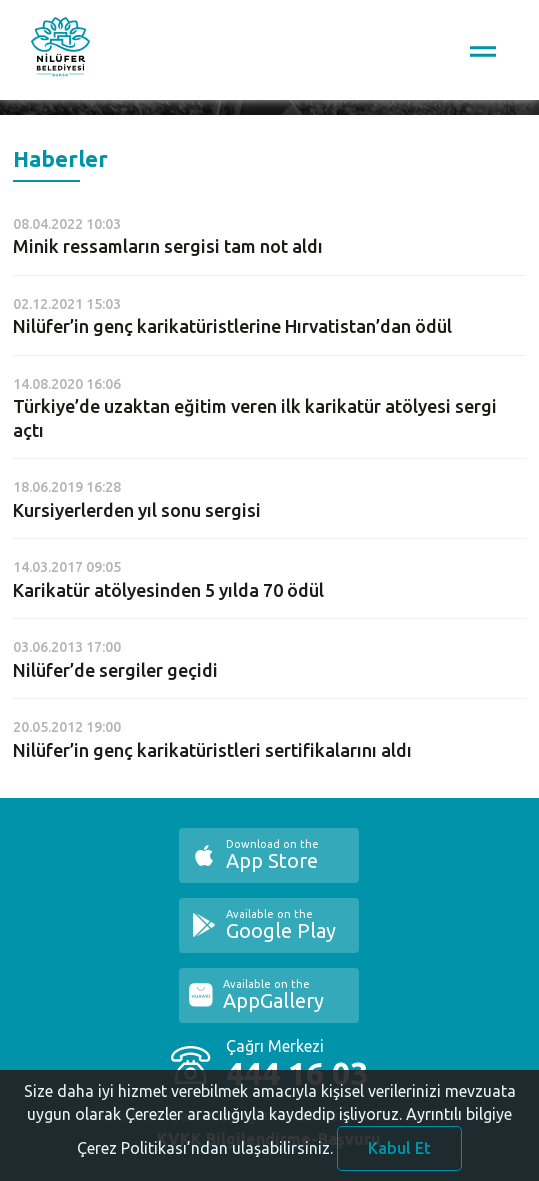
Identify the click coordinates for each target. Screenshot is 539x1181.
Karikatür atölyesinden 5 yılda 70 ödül (168, 590)
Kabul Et (399, 1155)
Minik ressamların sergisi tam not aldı (168, 246)
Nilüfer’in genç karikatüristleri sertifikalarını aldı (212, 750)
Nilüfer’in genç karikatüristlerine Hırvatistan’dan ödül (232, 326)
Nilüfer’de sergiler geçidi (115, 670)
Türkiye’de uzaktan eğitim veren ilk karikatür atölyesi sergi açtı (255, 417)
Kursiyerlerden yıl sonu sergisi (137, 510)
